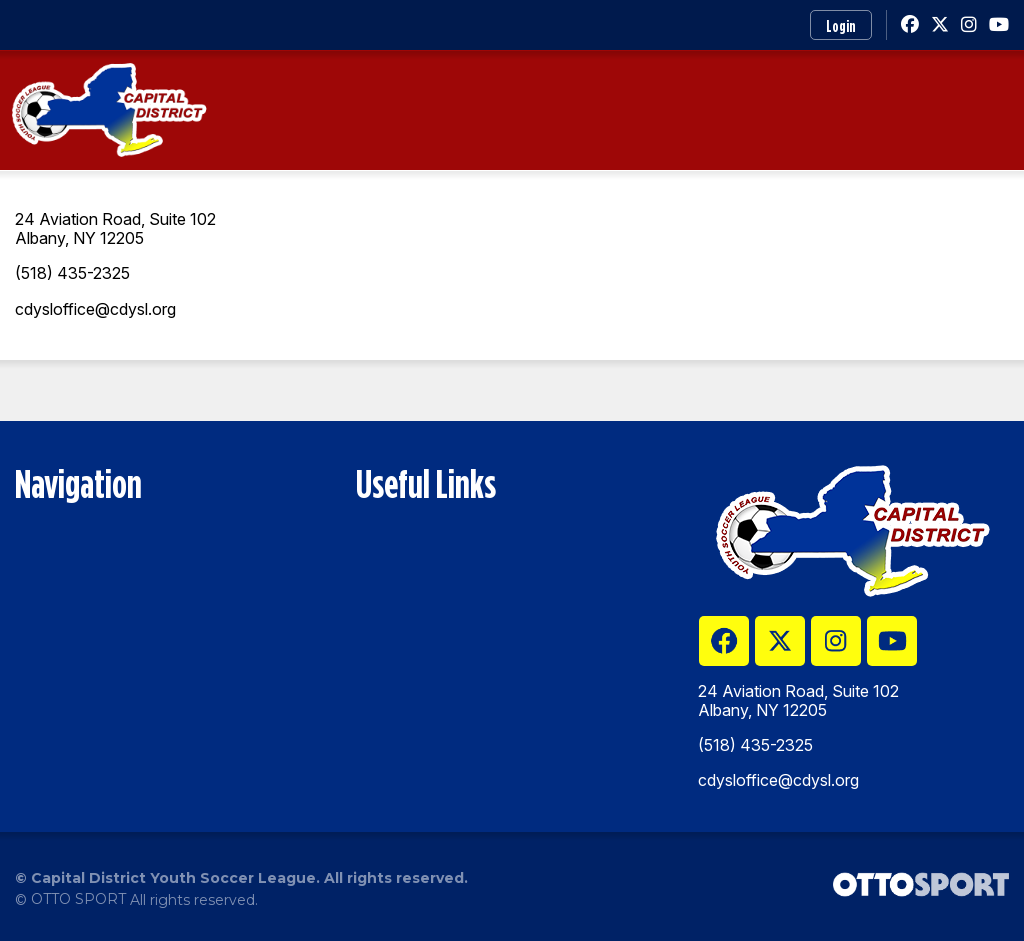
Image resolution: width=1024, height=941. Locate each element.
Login (841, 26)
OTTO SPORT (78, 899)
